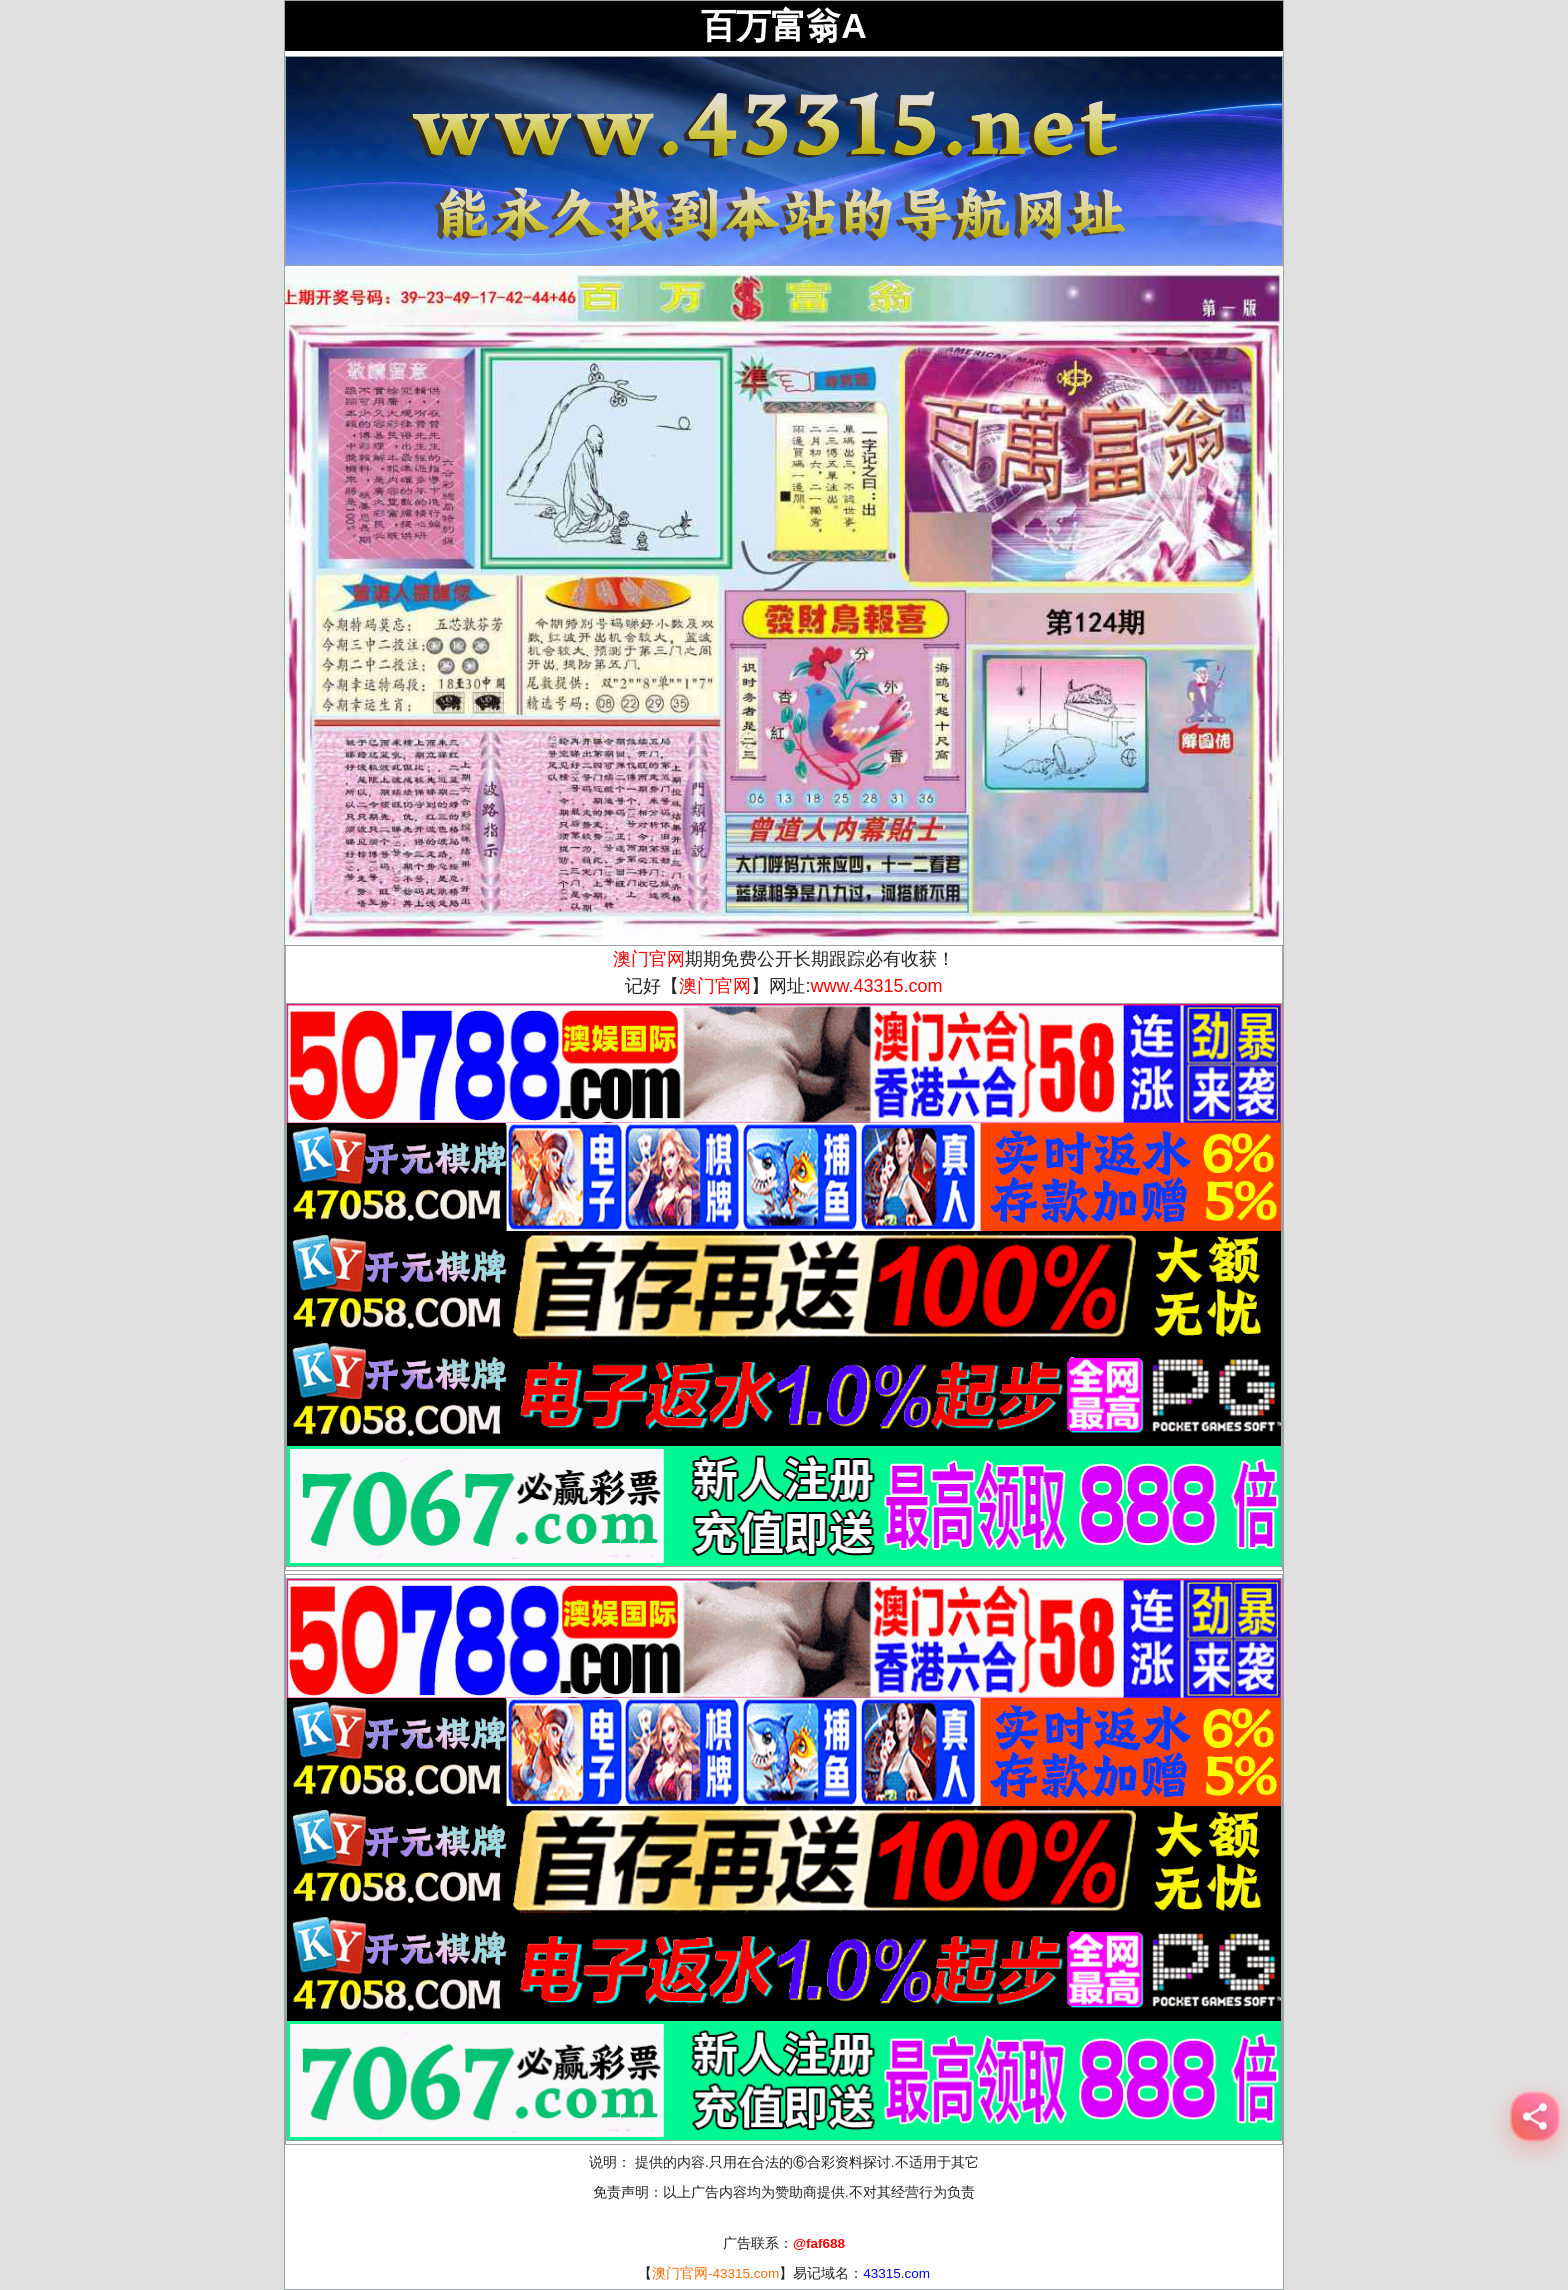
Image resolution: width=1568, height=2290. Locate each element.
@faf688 (819, 2243)
